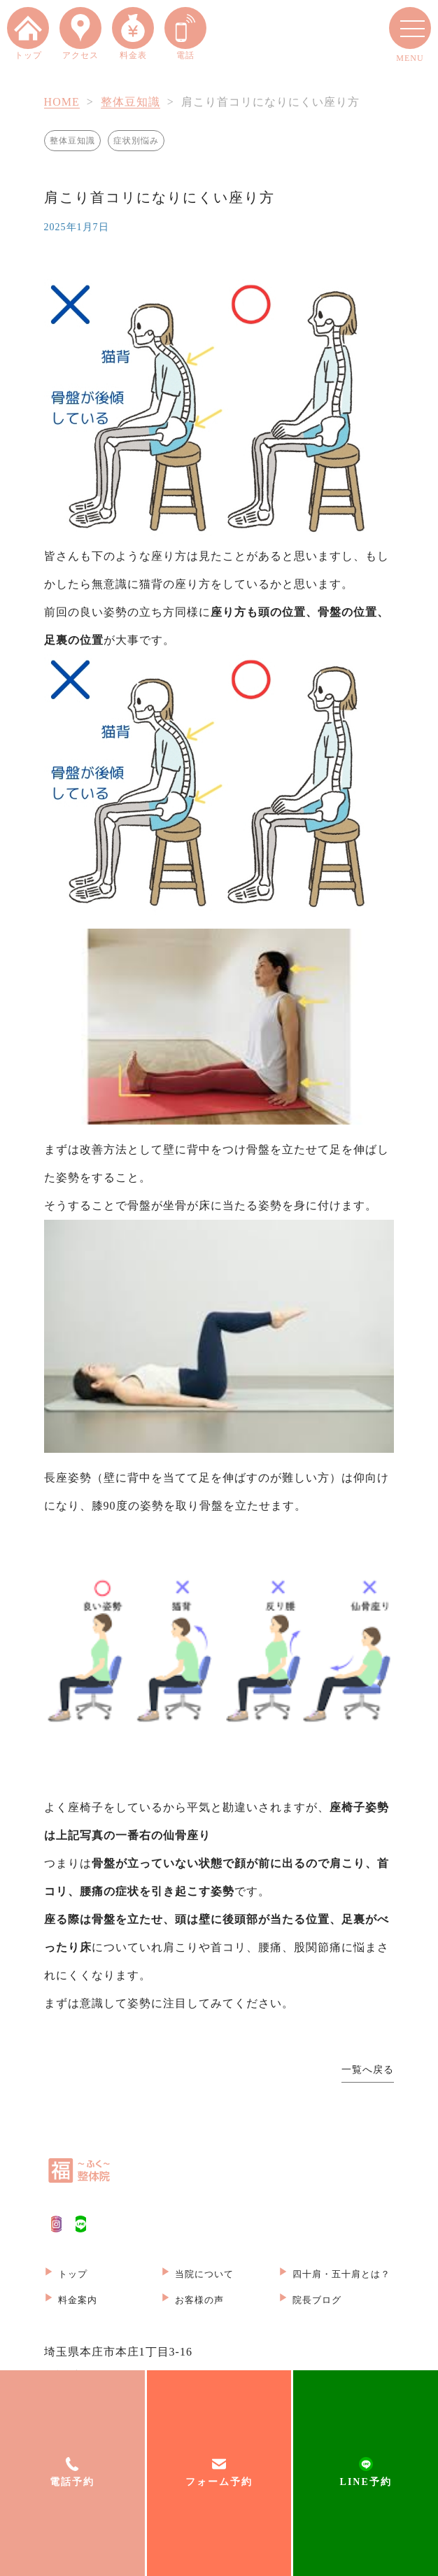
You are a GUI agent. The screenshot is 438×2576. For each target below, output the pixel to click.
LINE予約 (366, 2482)
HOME (62, 102)
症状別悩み (136, 141)
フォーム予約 (219, 2482)
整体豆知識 (130, 102)
